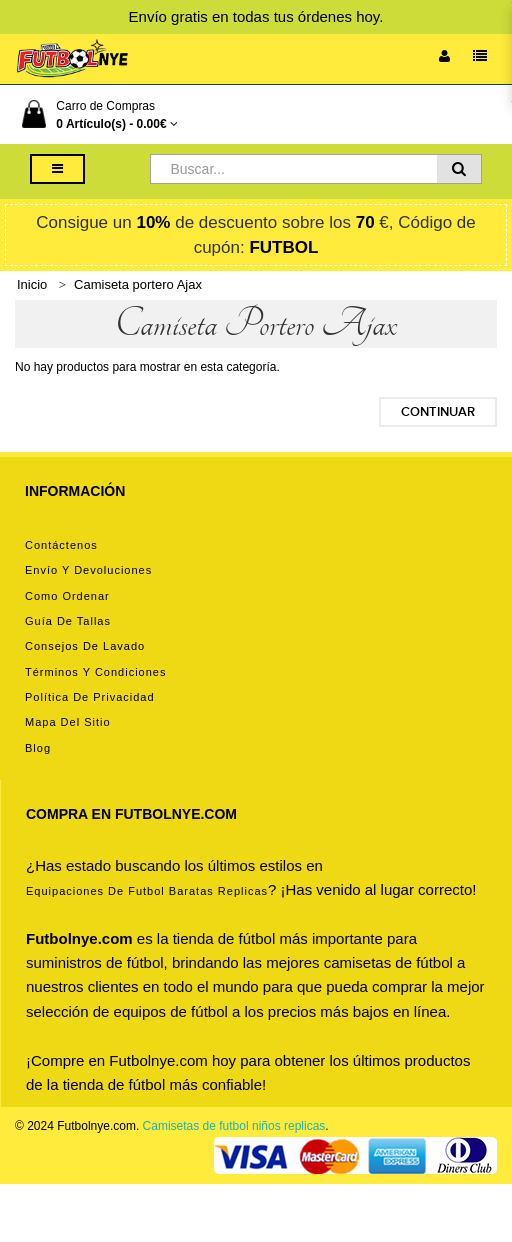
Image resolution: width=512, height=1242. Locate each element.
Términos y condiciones (95, 672)
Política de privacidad (90, 697)
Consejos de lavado (85, 646)
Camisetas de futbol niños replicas (234, 1126)
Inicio (32, 284)
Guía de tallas (68, 621)
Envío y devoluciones (88, 570)
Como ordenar (67, 596)
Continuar (438, 412)
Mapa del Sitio (68, 722)
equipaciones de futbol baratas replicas (147, 891)
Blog (38, 748)
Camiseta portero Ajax (138, 284)
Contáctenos (61, 545)
